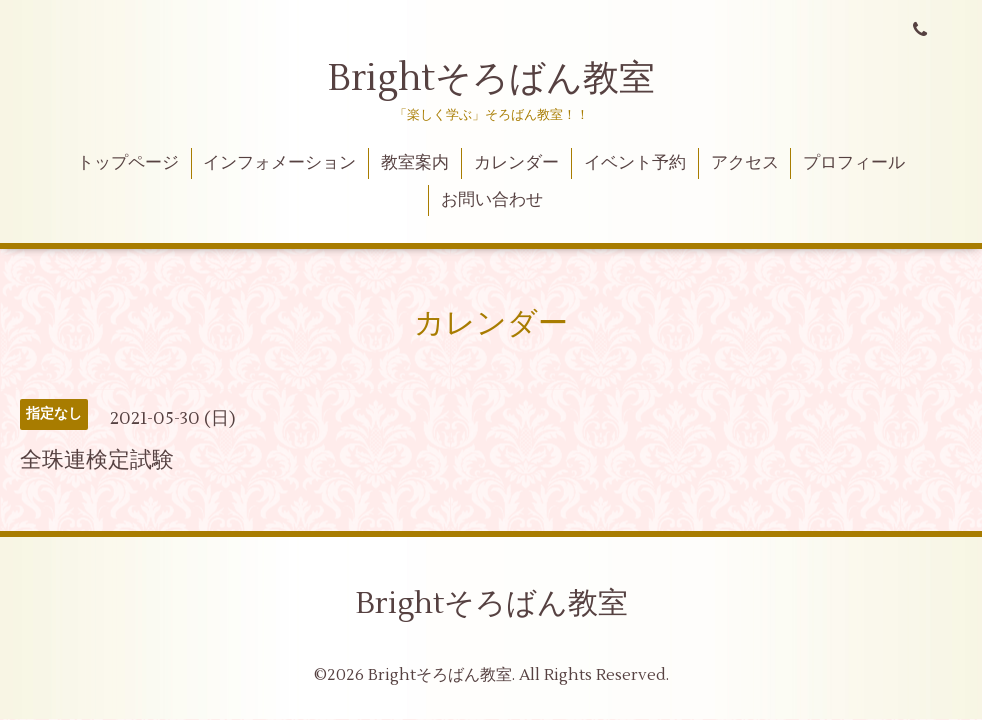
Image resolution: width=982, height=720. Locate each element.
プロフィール (854, 163)
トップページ (128, 163)
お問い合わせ (492, 200)
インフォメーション (279, 163)
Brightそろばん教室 (491, 79)
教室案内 (415, 163)
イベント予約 (635, 163)
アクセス (745, 163)
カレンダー (516, 163)
